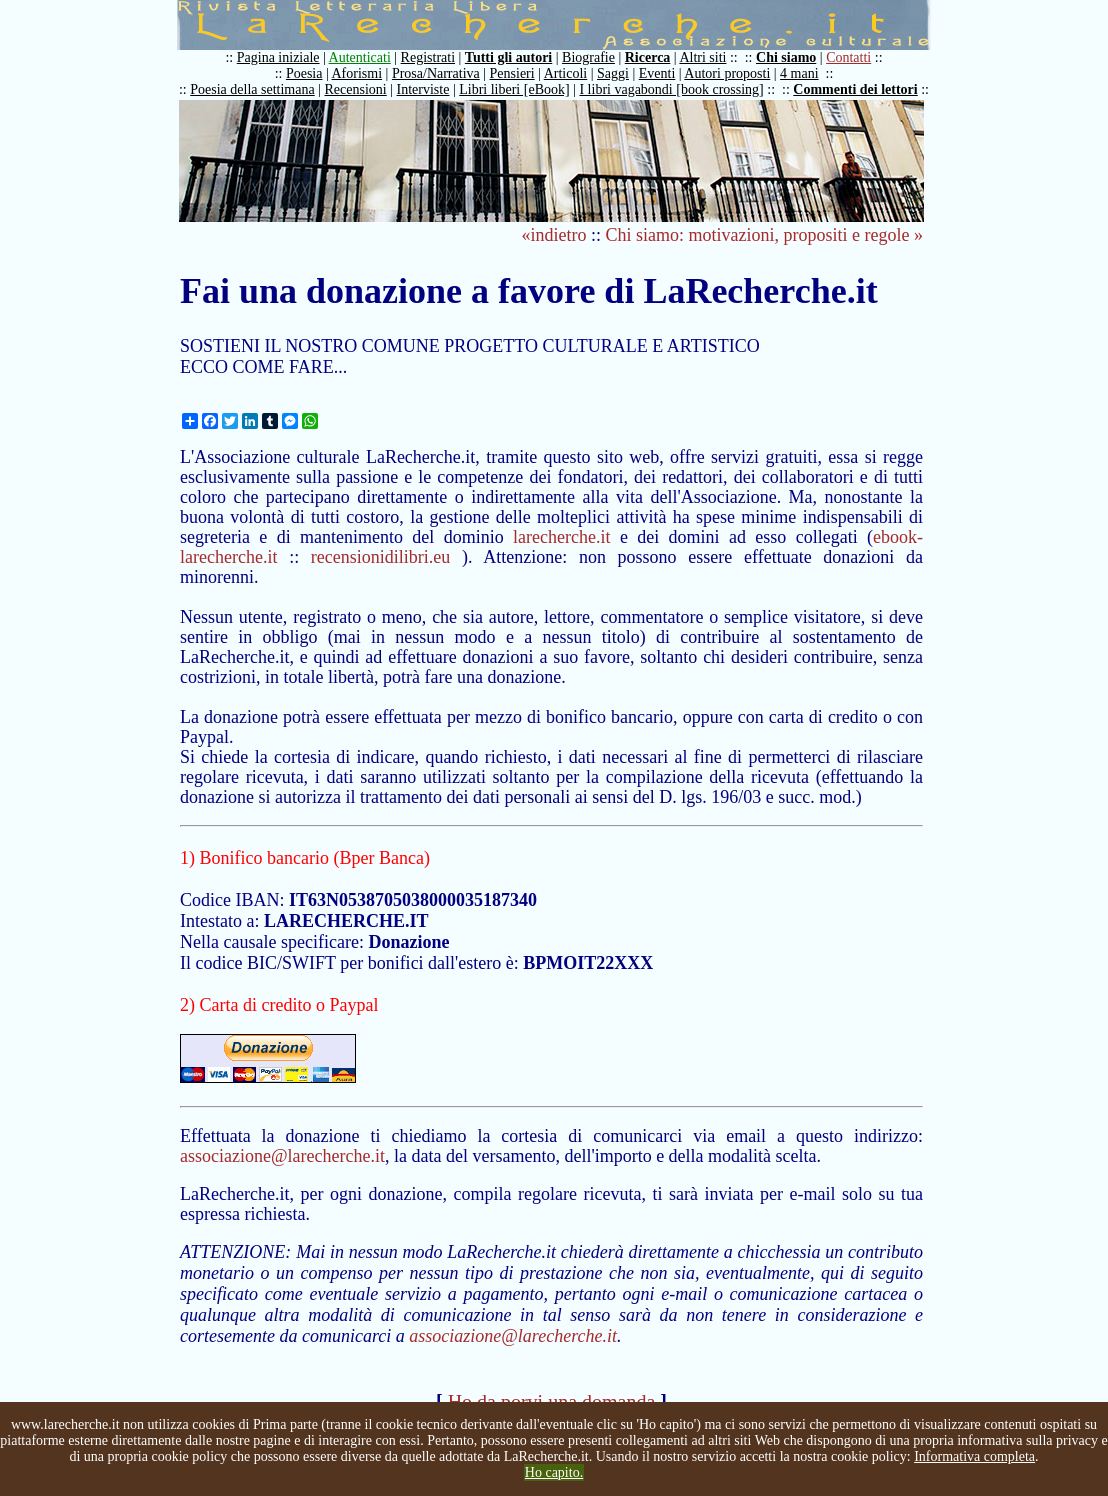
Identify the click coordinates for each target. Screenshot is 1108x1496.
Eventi (657, 73)
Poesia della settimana (252, 89)
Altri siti (702, 57)
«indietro (554, 235)
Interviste (423, 89)
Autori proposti (727, 73)
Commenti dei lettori (855, 89)
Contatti (848, 57)
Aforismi (357, 73)
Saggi (613, 73)
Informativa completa (974, 1456)
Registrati (428, 57)
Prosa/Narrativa (436, 73)
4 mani (799, 73)
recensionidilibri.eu (380, 557)
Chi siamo (786, 57)
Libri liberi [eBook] (514, 89)
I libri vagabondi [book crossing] (671, 89)
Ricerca (648, 57)
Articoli (566, 73)
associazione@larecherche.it (282, 1156)
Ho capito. (554, 1472)
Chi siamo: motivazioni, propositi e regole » (764, 235)
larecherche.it (561, 537)
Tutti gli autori (508, 57)
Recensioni (356, 89)
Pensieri (512, 73)
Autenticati (360, 57)
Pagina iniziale (278, 57)
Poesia (304, 73)
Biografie (588, 57)
